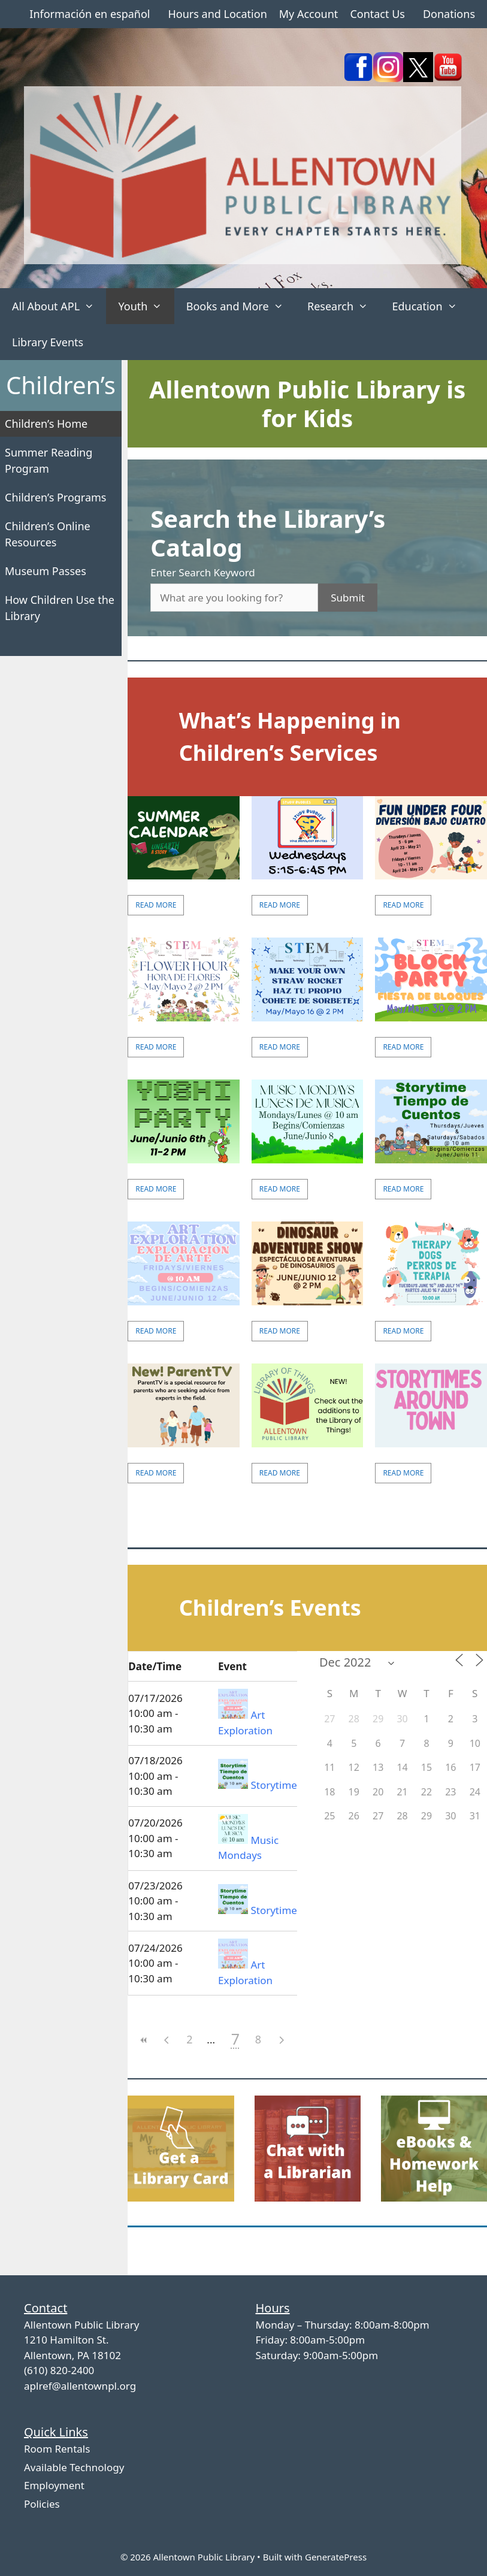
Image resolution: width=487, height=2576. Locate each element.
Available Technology (74, 2467)
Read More (155, 905)
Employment (54, 2485)
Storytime (273, 1785)
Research (343, 306)
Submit (348, 597)
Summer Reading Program (48, 460)
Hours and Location (217, 14)
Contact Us (377, 14)
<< (143, 2040)
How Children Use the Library (59, 607)
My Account (308, 14)
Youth (146, 306)
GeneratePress (336, 2557)
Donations (449, 14)
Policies (42, 2504)
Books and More (240, 306)
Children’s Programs (56, 497)
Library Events (47, 342)
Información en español (89, 14)
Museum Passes (45, 571)
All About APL (59, 306)
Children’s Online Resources (47, 534)
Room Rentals (57, 2449)
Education (430, 306)
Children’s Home (46, 423)
